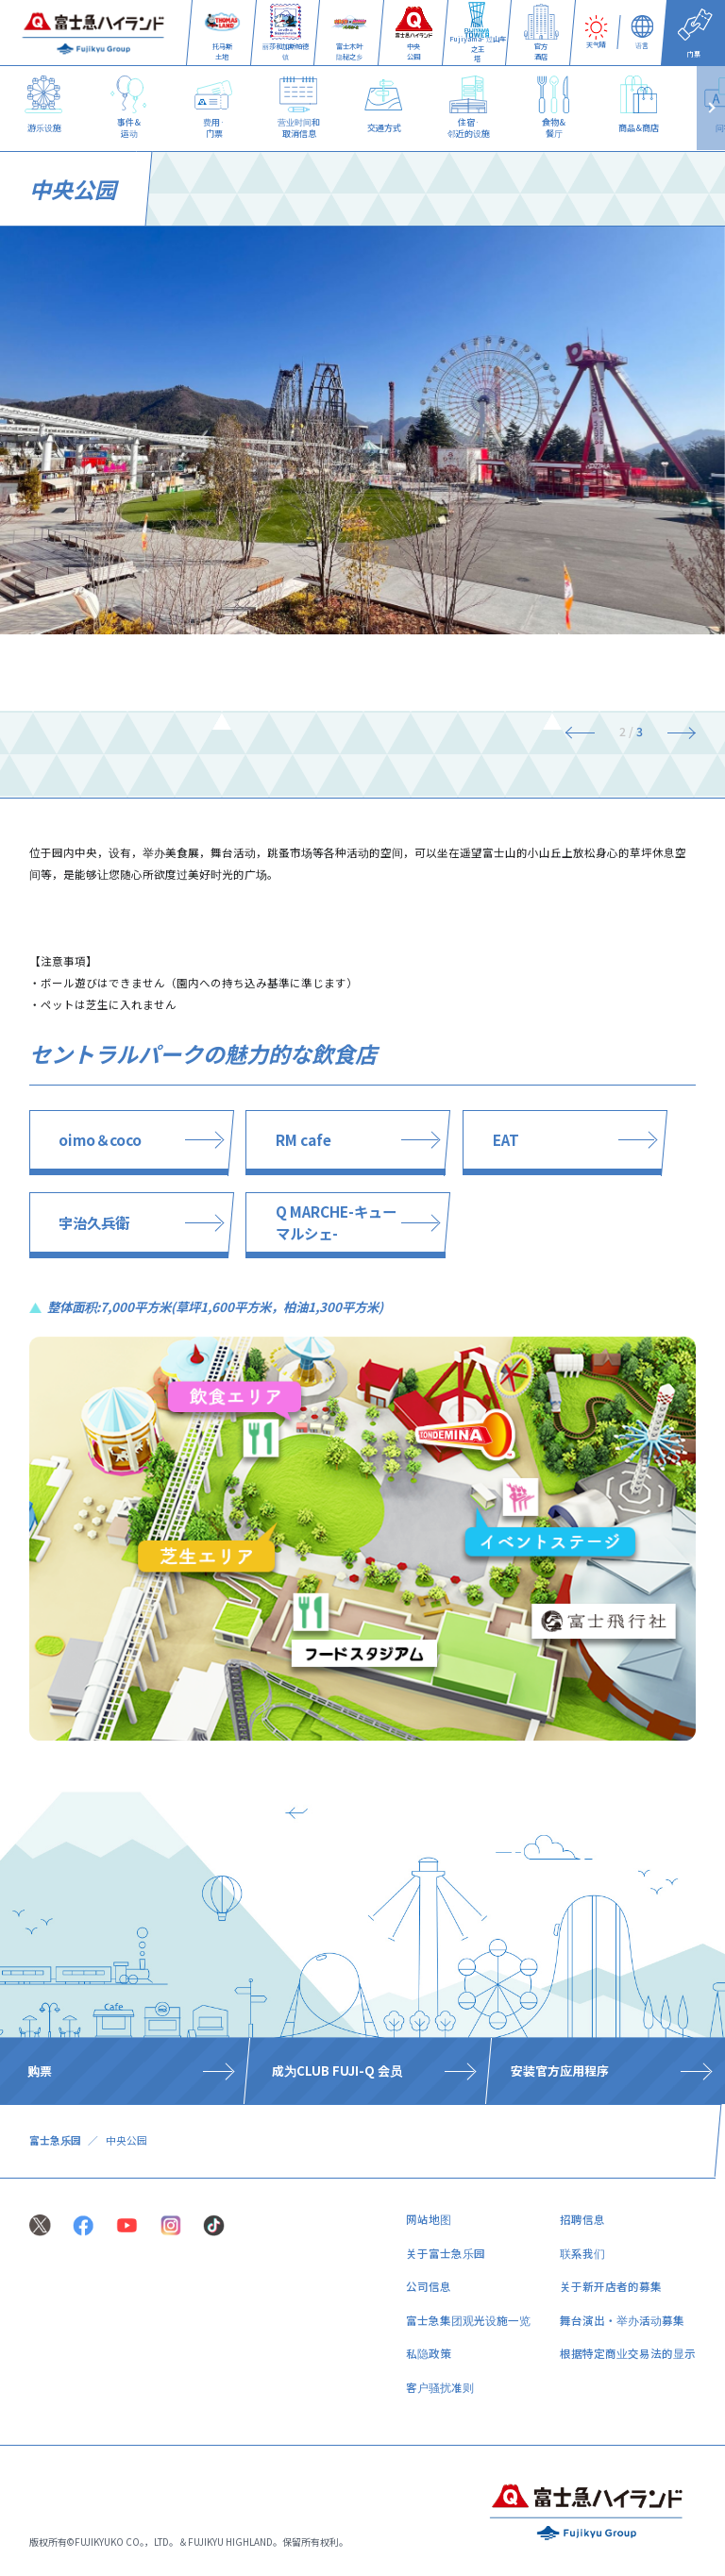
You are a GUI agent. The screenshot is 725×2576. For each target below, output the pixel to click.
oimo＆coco (100, 1139)
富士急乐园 (55, 2140)
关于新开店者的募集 (611, 2286)
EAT (506, 1139)
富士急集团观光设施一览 (468, 2320)
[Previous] (587, 732)
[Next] (674, 732)
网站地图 (428, 2219)
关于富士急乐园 (445, 2253)
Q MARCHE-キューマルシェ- (336, 1222)
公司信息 (428, 2286)
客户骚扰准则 (440, 2387)
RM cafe (303, 1139)
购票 (39, 2071)
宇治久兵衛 (94, 1222)
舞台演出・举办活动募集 (622, 2320)
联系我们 (582, 2253)
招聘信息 (582, 2219)
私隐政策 (428, 2353)
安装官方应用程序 (560, 2071)
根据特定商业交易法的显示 (628, 2353)
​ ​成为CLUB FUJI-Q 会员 (335, 2071)
